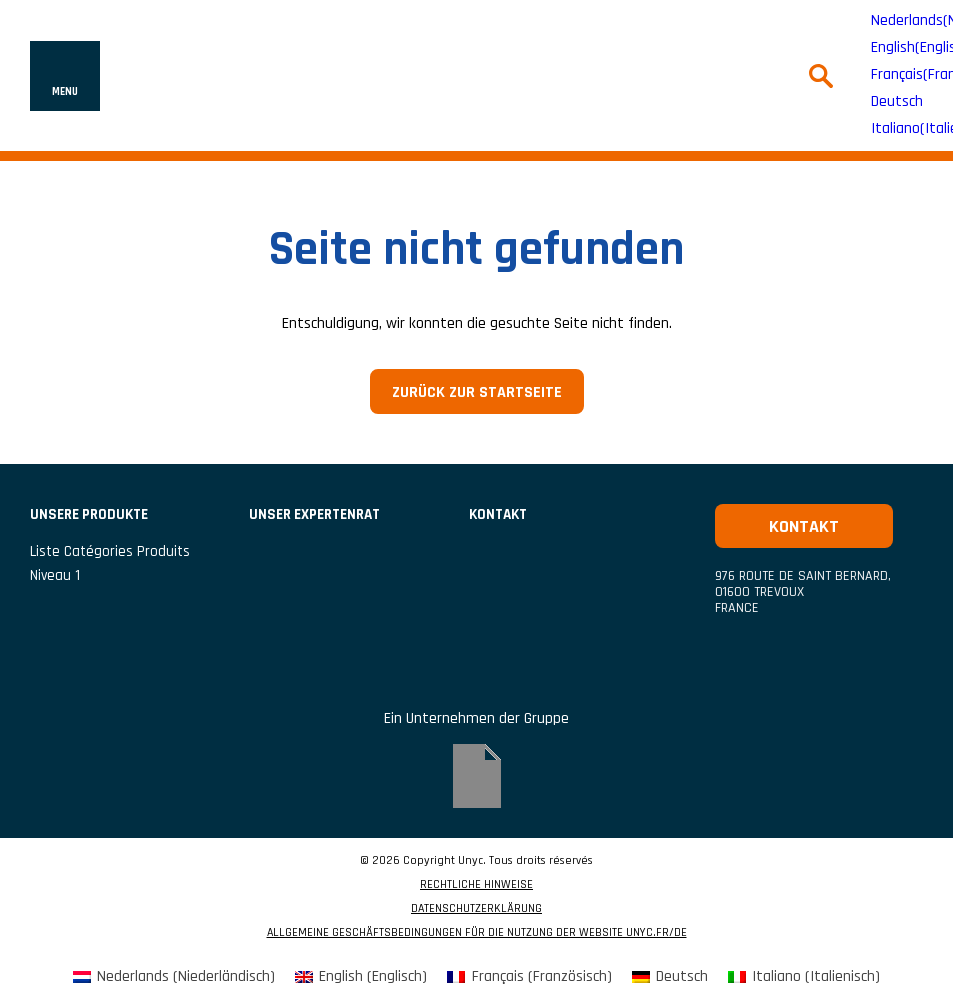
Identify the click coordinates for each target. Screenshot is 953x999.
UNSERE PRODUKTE (89, 514)
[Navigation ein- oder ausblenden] (65, 76)
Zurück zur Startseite (477, 392)
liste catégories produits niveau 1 (110, 563)
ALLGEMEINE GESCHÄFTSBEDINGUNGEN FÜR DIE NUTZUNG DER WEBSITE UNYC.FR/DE (477, 933)
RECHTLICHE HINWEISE (476, 885)
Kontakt (498, 514)
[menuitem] (897, 102)
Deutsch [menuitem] (897, 102)
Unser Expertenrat (314, 514)
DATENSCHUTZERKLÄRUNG (476, 909)
